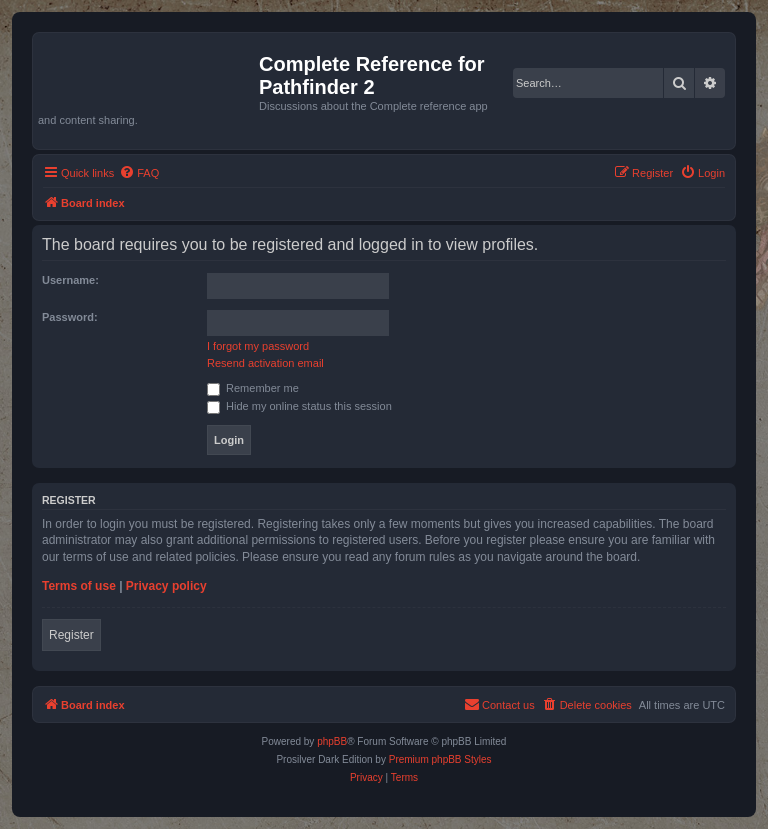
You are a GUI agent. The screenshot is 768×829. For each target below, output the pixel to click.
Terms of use (79, 586)
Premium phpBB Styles (440, 759)
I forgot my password (258, 346)
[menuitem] (139, 173)
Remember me (253, 388)
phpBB (332, 741)
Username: (70, 280)
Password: (70, 317)
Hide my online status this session (299, 406)
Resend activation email (265, 363)
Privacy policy (166, 586)
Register (71, 635)
